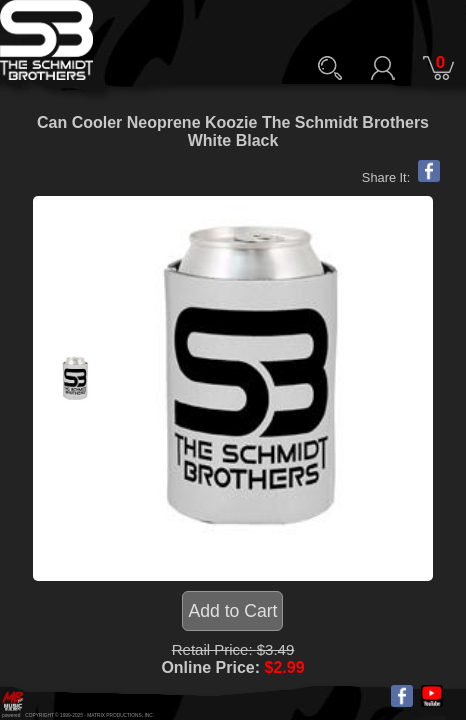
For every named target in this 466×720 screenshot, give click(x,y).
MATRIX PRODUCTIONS (114, 715)
